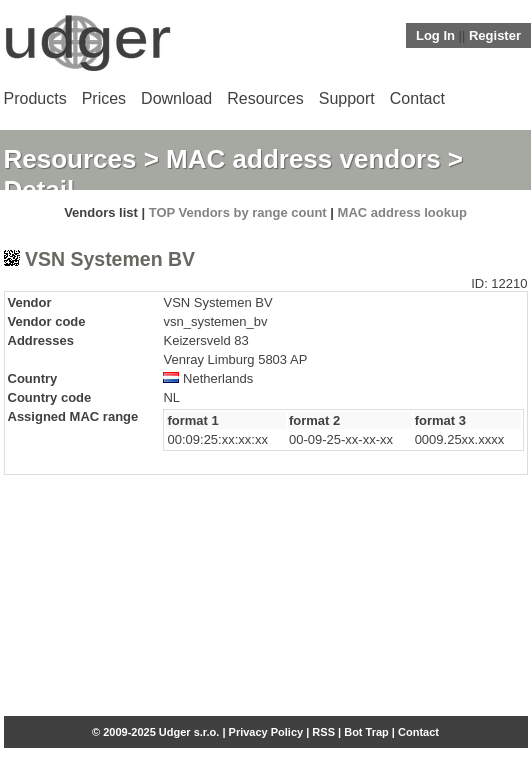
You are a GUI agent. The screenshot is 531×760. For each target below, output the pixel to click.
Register (495, 35)
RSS (323, 732)
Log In (435, 35)
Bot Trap (366, 732)
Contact (417, 98)
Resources (265, 98)
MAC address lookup (402, 212)
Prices (104, 98)
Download (176, 98)
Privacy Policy (266, 732)
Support (347, 98)
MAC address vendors (303, 159)
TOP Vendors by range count (238, 212)
